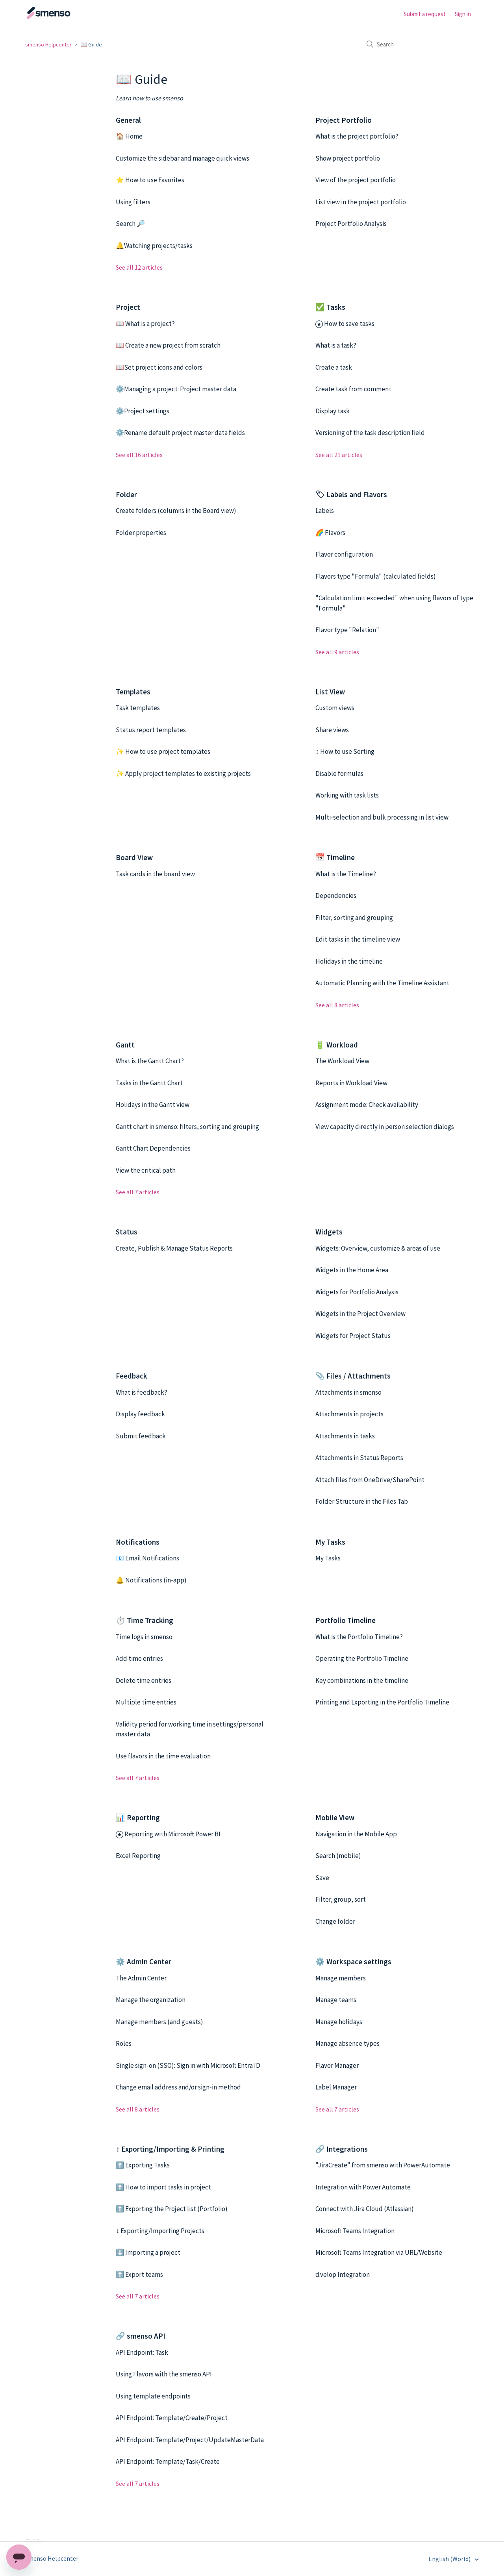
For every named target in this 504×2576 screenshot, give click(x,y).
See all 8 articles (337, 1005)
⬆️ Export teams (139, 2274)
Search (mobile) (338, 1855)
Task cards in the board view (155, 874)
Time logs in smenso (144, 1636)
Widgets (329, 1231)
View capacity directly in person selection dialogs (384, 1126)
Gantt (125, 1044)
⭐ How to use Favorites (150, 180)
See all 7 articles (137, 1192)
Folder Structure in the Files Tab (361, 1501)
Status (126, 1231)
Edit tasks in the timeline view (357, 939)
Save (322, 1877)
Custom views (334, 707)
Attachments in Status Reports (359, 1457)
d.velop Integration (342, 2274)
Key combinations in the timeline (361, 1680)
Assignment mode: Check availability (366, 1104)
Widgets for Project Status (353, 1335)
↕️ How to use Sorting (344, 751)
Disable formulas (339, 773)
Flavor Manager (337, 2065)
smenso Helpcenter (48, 44)
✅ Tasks (330, 307)
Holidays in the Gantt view (152, 1104)
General (128, 120)
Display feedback (140, 1414)
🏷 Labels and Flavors (351, 494)
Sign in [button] (463, 14)
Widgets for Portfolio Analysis (356, 1292)
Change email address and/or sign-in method (178, 2087)
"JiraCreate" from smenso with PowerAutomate (382, 2165)
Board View (134, 857)
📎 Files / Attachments (353, 1376)
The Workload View (342, 1061)
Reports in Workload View (351, 1083)
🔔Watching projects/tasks (154, 245)
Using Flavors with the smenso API (164, 2374)
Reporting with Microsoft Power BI (172, 1834)
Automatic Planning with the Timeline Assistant (382, 983)
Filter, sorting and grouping (354, 917)
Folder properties (141, 532)
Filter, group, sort (340, 1899)
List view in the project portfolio (360, 202)
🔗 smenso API (140, 2336)
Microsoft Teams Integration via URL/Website (378, 2252)
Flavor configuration (344, 554)
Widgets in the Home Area (351, 1270)
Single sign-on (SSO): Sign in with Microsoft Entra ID (188, 2065)
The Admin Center (141, 1978)
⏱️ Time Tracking (144, 1620)
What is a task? (335, 345)
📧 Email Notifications (147, 1558)
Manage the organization (150, 1999)
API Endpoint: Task (142, 2352)
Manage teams (335, 1999)
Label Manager (336, 2087)
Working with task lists (347, 795)
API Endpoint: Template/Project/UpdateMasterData (190, 2439)
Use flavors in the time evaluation (163, 1756)
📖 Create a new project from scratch (168, 345)
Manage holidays (338, 2021)
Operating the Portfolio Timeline (361, 1658)
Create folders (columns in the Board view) (176, 510)
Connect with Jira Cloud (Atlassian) (364, 2208)
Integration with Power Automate (363, 2187)
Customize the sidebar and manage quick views (182, 158)
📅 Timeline (335, 857)
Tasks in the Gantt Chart (149, 1083)
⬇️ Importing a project (148, 2252)
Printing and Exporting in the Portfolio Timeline (382, 1702)
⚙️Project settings (142, 411)
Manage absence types (347, 2043)
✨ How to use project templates (163, 751)
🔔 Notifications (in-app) (151, 1580)
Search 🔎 (130, 223)
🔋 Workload (336, 1044)
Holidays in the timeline (349, 961)
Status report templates (151, 729)
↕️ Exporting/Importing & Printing (170, 2149)
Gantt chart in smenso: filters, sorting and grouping (187, 1126)
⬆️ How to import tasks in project (163, 2187)
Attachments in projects (349, 1414)
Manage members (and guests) (159, 2021)
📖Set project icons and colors (159, 367)
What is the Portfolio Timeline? (359, 1636)
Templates (133, 691)
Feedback (131, 1376)
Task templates (138, 707)
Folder (126, 494)
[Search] (420, 44)
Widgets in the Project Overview (360, 1313)
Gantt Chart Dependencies (153, 1148)
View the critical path (146, 1170)
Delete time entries (143, 1680)
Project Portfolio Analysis (351, 223)
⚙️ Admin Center (143, 1961)
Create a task (333, 367)
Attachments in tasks (345, 1436)
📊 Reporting (138, 1817)
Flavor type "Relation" (347, 629)
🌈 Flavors (330, 532)
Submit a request (425, 14)
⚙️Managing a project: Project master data (176, 389)
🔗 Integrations (341, 2149)
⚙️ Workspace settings (353, 1961)
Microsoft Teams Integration (355, 2230)
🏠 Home (129, 136)
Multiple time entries (146, 1702)
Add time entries (139, 1658)
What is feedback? (141, 1392)
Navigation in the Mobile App (356, 1834)
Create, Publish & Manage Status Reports (174, 1248)
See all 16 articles (139, 455)
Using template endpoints (153, 2396)
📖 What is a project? (145, 323)
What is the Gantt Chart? (150, 1061)
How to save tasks (349, 323)
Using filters (133, 202)
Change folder (335, 1921)
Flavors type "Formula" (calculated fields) (375, 576)
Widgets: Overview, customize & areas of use (377, 1248)
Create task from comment (353, 389)
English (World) (450, 2559)
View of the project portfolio (355, 180)
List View (330, 691)
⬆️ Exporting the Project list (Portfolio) (172, 2208)
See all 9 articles (337, 652)
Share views (332, 729)
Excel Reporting (138, 1855)
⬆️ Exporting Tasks (143, 2165)
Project (128, 307)
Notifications (137, 1542)
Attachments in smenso (348, 1392)
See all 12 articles (139, 267)
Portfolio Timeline (345, 1620)
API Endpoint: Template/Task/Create (168, 2461)
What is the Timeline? (345, 874)
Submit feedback (141, 1436)
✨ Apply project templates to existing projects (183, 773)
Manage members (340, 1978)
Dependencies (335, 895)
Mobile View (334, 1817)
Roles (124, 2043)
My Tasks (330, 1542)
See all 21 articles (338, 455)
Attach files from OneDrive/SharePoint (369, 1479)
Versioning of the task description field (370, 432)
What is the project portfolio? (356, 136)
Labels (324, 510)
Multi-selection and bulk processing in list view (381, 817)
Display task (332, 411)
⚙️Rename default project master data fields (180, 432)
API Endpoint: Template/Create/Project (172, 2417)
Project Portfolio (343, 120)
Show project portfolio (347, 158)
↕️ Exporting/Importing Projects (160, 2230)
